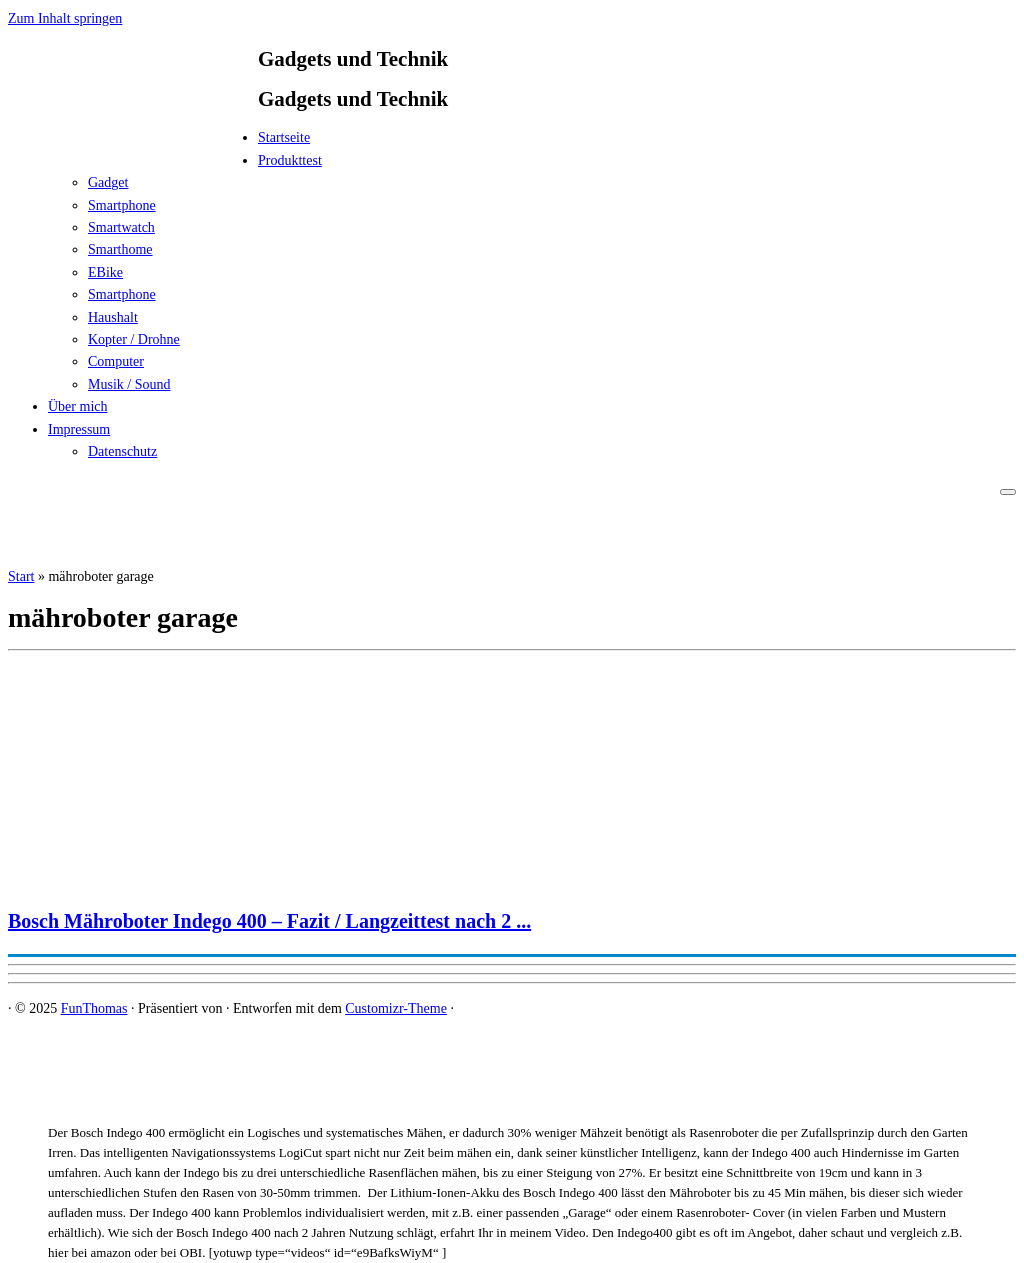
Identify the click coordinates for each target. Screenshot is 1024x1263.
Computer (116, 361)
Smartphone (122, 205)
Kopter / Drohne (134, 339)
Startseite (284, 137)
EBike (105, 272)
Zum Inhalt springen (65, 18)
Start (21, 576)
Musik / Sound (129, 384)
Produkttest (290, 160)
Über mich (77, 406)
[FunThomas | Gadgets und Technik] (133, 143)
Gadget (108, 182)
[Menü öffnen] (1008, 492)
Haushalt (113, 317)
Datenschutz (122, 451)
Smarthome (120, 249)
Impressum (79, 429)
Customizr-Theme (396, 1008)
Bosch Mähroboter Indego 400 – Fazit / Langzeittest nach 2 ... (269, 921)
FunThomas (94, 1008)
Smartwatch (121, 227)
